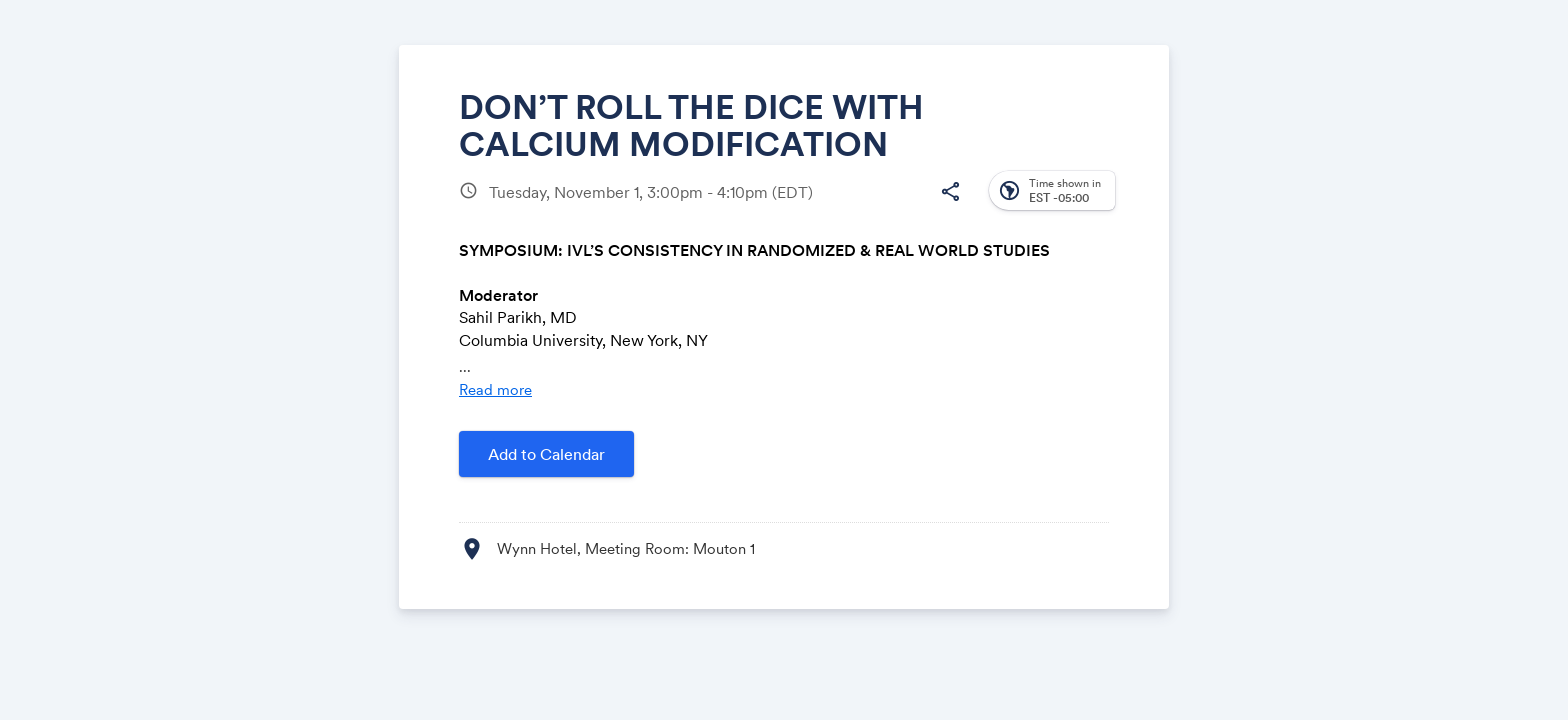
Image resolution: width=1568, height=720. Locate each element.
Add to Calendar (546, 454)
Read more (495, 389)
